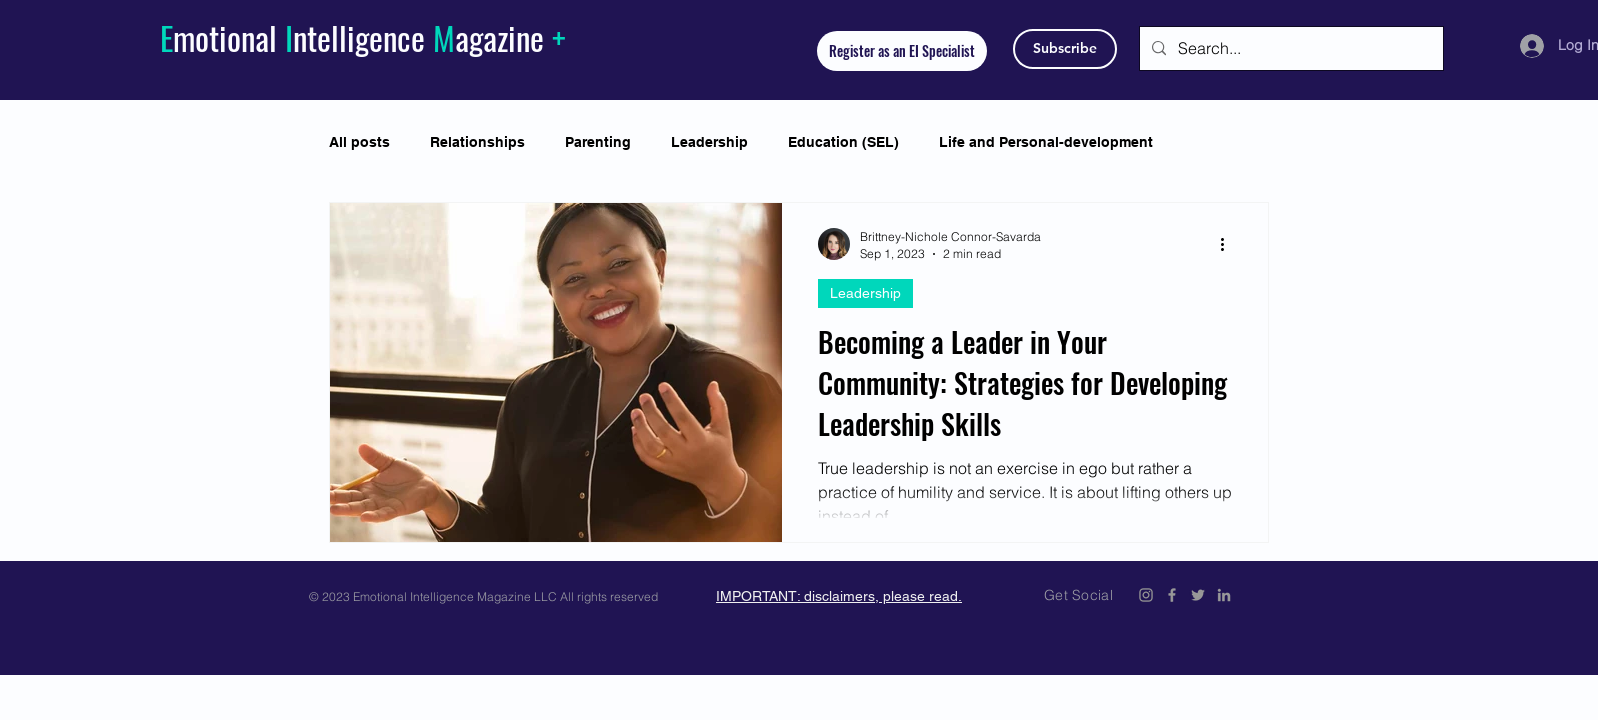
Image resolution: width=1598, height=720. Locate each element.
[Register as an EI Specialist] (902, 51)
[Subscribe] (1065, 49)
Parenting (598, 142)
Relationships (477, 142)
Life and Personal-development (1046, 142)
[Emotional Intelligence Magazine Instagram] (1146, 595)
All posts (359, 142)
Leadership (709, 142)
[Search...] (1289, 48)
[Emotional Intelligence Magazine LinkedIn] (1224, 595)
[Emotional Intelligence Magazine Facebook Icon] (1172, 595)
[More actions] (1229, 244)
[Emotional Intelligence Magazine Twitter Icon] (1198, 595)
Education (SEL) (843, 142)
